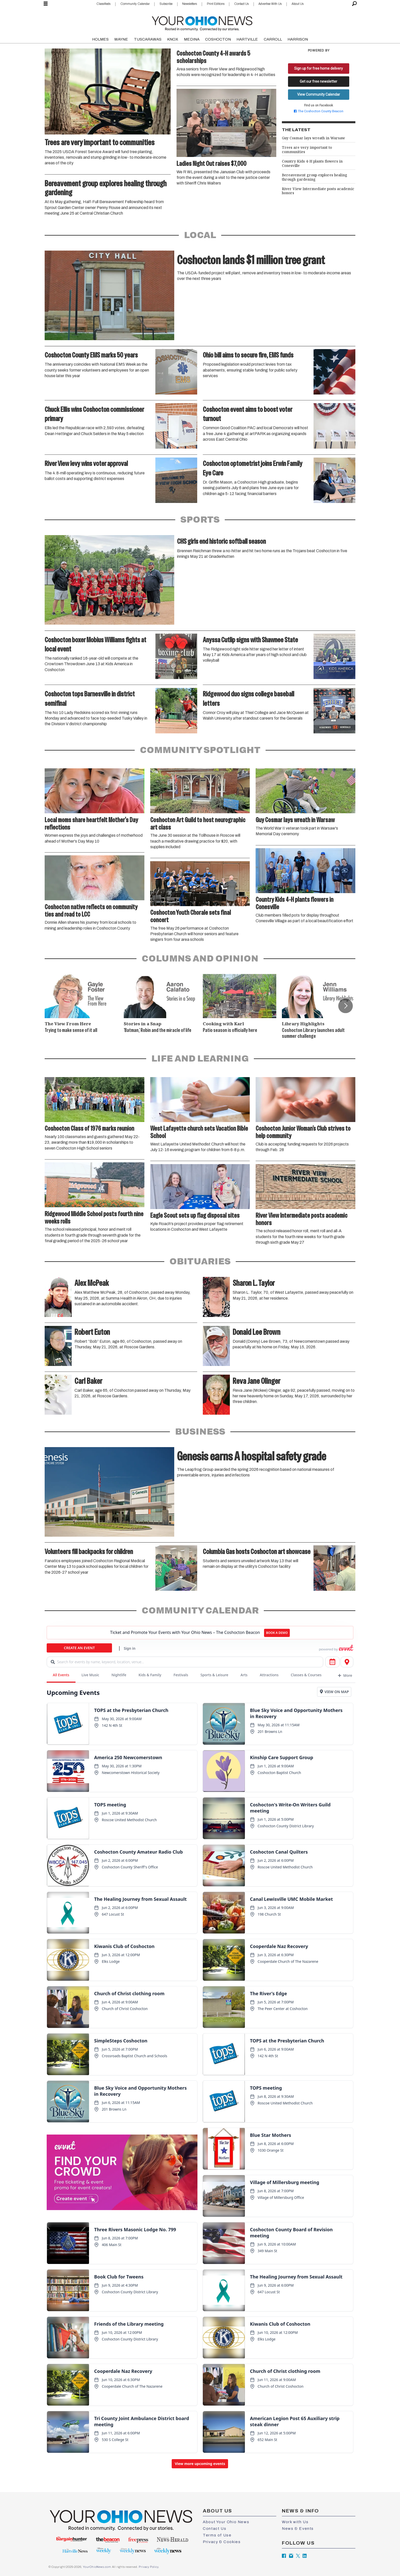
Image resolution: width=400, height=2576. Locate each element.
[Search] (354, 4)
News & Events (298, 2528)
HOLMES (100, 39)
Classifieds (103, 4)
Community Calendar (135, 4)
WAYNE (121, 39)
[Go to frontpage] (202, 22)
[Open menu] (45, 3)
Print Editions (215, 4)
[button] (345, 1006)
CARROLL (273, 39)
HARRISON (298, 39)
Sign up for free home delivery (318, 68)
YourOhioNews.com (97, 2566)
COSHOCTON (218, 39)
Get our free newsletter (318, 81)
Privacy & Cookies (222, 2542)
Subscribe (165, 4)
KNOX (172, 39)
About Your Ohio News (226, 2522)
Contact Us (241, 4)
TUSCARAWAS (147, 39)
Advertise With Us (270, 4)
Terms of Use (217, 2535)
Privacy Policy (148, 2566)
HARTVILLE (247, 39)
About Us (298, 4)
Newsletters (189, 4)
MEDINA (191, 39)
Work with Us (295, 2522)
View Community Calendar (318, 94)
